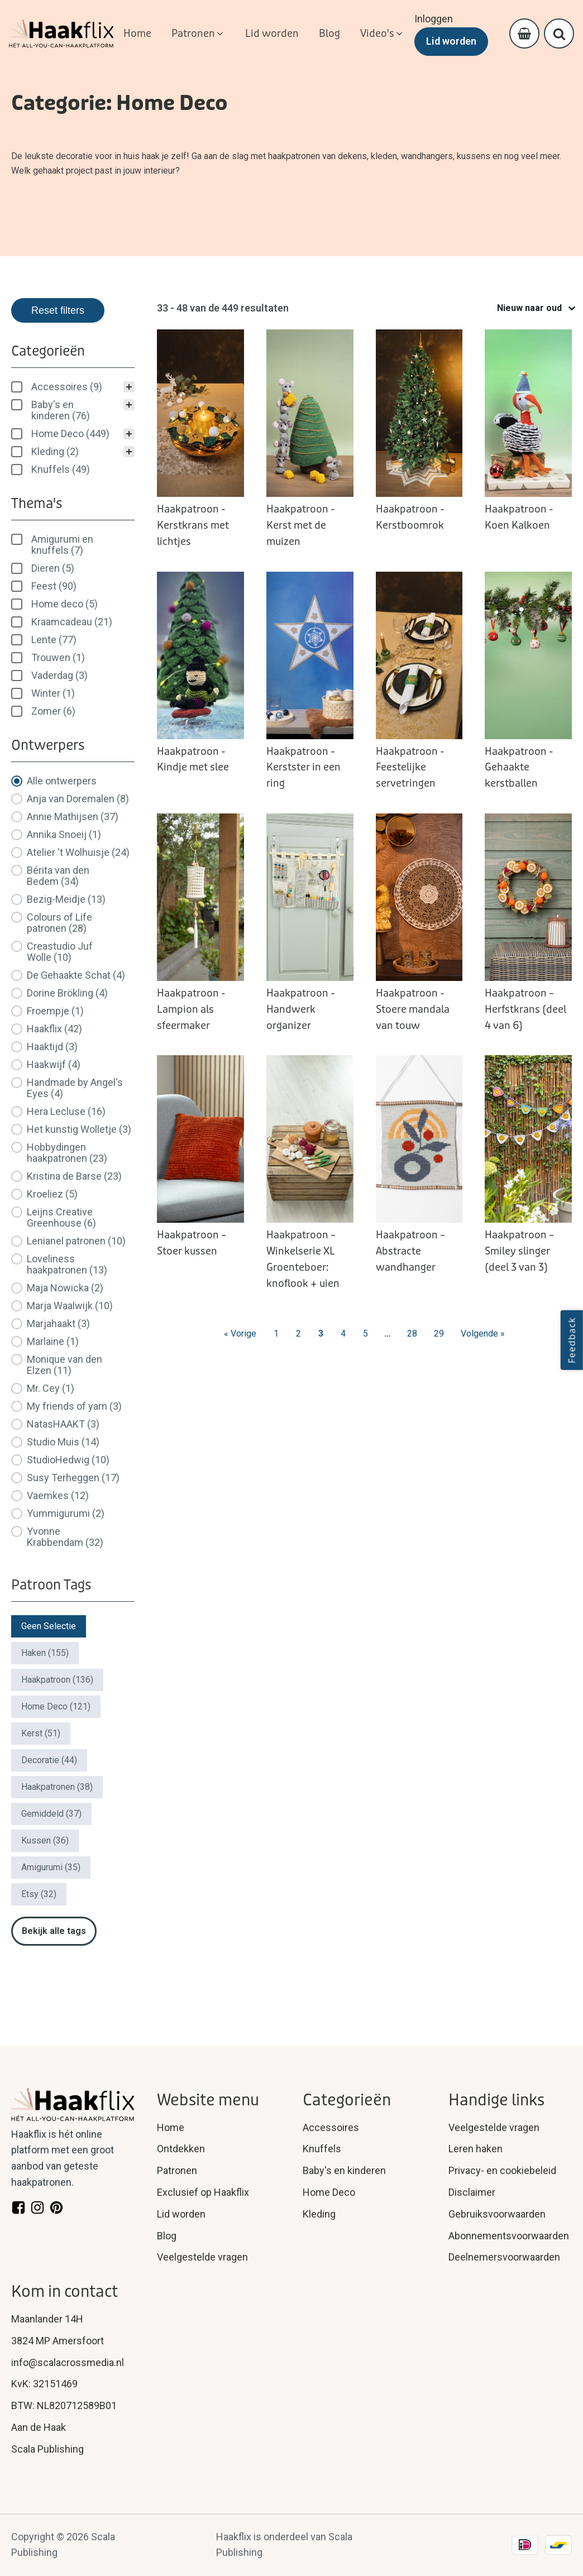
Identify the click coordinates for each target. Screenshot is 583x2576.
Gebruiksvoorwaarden (497, 2214)
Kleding (319, 2214)
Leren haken (475, 2148)
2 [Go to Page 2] (298, 1333)
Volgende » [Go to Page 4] (483, 1333)
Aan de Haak (38, 2427)
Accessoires (331, 2127)
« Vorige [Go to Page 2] (240, 1333)
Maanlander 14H (47, 2319)
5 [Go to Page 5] (365, 1333)
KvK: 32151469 (44, 2384)
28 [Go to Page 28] (412, 1333)
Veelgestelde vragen (202, 2257)
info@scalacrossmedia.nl (67, 2362)
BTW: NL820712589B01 (64, 2405)
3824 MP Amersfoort (57, 2341)
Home (170, 2127)
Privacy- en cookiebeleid (502, 2170)
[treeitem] (73, 386)
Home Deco (329, 2192)
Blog (166, 2236)
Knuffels (322, 2148)
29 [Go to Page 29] (439, 1333)
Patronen (177, 2170)
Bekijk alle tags (54, 1931)
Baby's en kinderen (344, 2170)
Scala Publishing (47, 2449)
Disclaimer (471, 2192)
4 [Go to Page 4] (343, 1333)
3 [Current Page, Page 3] (320, 1333)
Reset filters (57, 310)
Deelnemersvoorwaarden (504, 2257)
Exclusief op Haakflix (203, 2192)
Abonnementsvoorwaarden (508, 2236)
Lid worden (451, 41)
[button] (198, 34)
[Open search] (559, 33)
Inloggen (433, 19)
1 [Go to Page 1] (276, 1333)
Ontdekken (181, 2148)
